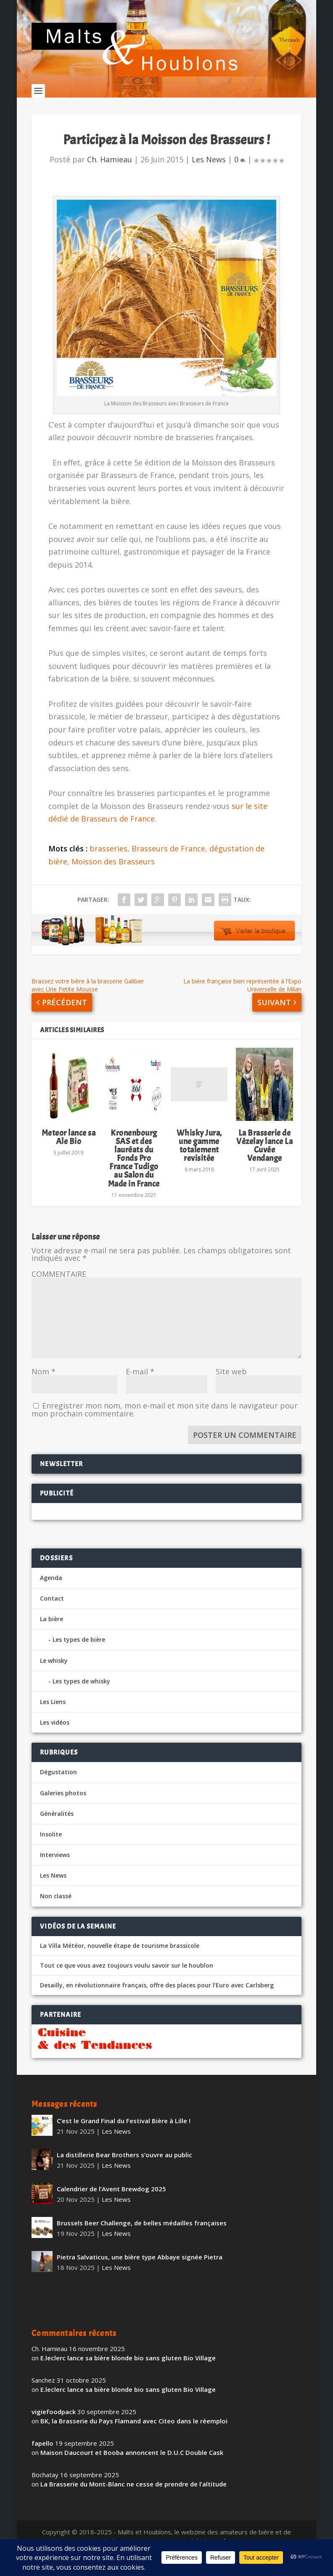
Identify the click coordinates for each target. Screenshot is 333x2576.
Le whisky (54, 1673)
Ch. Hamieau (109, 172)
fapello (42, 2456)
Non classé (55, 1909)
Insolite (51, 1847)
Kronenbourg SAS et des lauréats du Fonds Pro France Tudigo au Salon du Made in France (134, 1170)
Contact (52, 1611)
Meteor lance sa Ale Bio (69, 1149)
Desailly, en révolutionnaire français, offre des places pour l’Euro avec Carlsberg (157, 1998)
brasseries (108, 861)
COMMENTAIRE (59, 1286)
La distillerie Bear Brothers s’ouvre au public (124, 2167)
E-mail (140, 1384)
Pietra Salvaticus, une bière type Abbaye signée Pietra (139, 2269)
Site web (231, 1384)
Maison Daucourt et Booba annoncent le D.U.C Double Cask (131, 2465)
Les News (209, 172)
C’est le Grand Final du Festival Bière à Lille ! (123, 2133)
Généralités (57, 1826)
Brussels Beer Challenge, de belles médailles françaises (142, 2235)
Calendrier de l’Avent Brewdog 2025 (111, 2201)
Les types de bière (79, 1652)
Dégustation (58, 1785)
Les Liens (53, 1714)
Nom (44, 1384)
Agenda (51, 1590)
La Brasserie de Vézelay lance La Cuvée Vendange (264, 1158)
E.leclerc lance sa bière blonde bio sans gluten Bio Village (128, 2370)
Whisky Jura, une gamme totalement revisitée (199, 1158)
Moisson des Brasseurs (113, 874)
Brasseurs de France (168, 861)
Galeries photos (63, 1805)
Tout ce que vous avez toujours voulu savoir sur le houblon (126, 1978)
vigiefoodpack (54, 2424)
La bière (51, 1631)
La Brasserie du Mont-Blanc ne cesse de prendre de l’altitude (133, 2496)
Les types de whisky (81, 1693)
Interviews (55, 1867)
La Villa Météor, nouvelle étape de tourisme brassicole (119, 1958)
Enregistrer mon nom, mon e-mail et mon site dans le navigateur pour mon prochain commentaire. (165, 1422)
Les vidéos (54, 1735)
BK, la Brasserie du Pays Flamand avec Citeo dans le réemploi (133, 2433)
